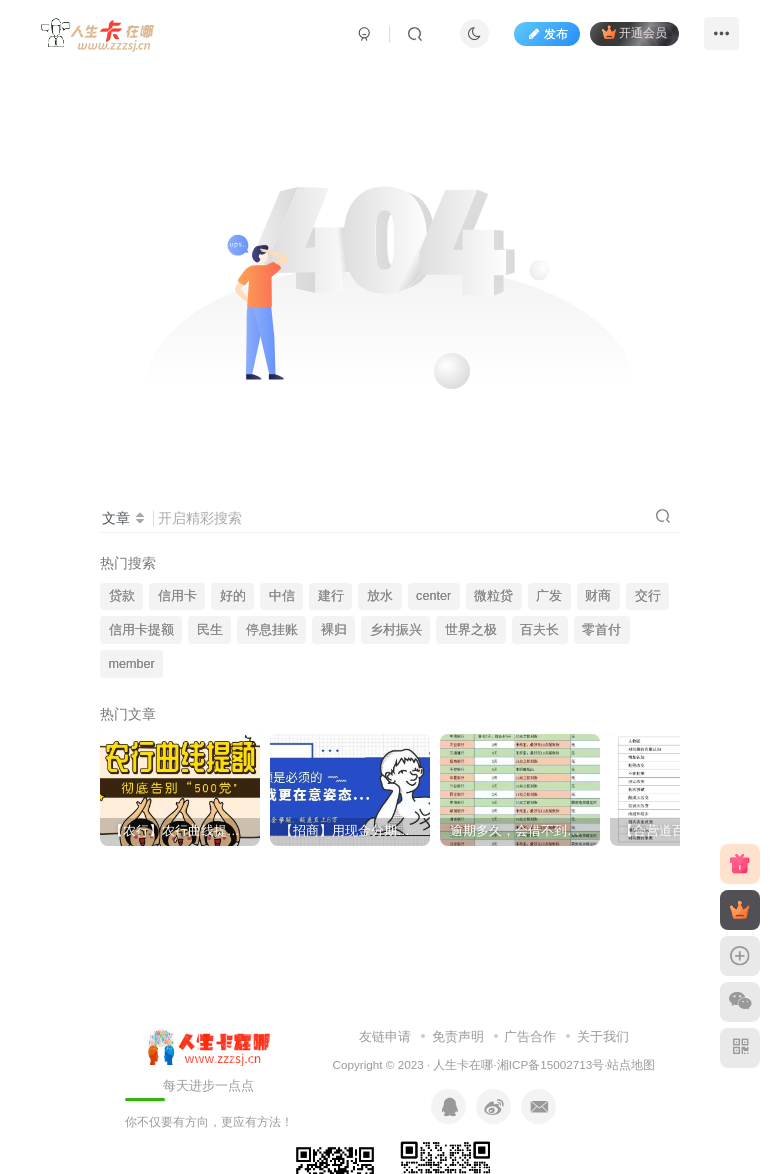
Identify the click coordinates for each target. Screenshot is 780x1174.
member (132, 664)
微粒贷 (493, 596)
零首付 (601, 630)
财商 (598, 596)
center (433, 596)
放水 (380, 596)
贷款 (122, 596)
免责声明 (458, 1036)
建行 (331, 596)
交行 (648, 596)
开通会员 (634, 32)
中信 (282, 596)
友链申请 (385, 1036)
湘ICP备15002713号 (550, 1064)
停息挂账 (272, 630)
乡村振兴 (396, 630)
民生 (210, 630)
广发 (549, 596)
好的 (233, 596)
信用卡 (177, 596)
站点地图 (631, 1064)
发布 (547, 34)
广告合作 (530, 1036)
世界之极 (471, 630)
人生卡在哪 (463, 1064)
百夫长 (539, 630)
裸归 (334, 630)
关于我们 (603, 1036)
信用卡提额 (141, 630)
